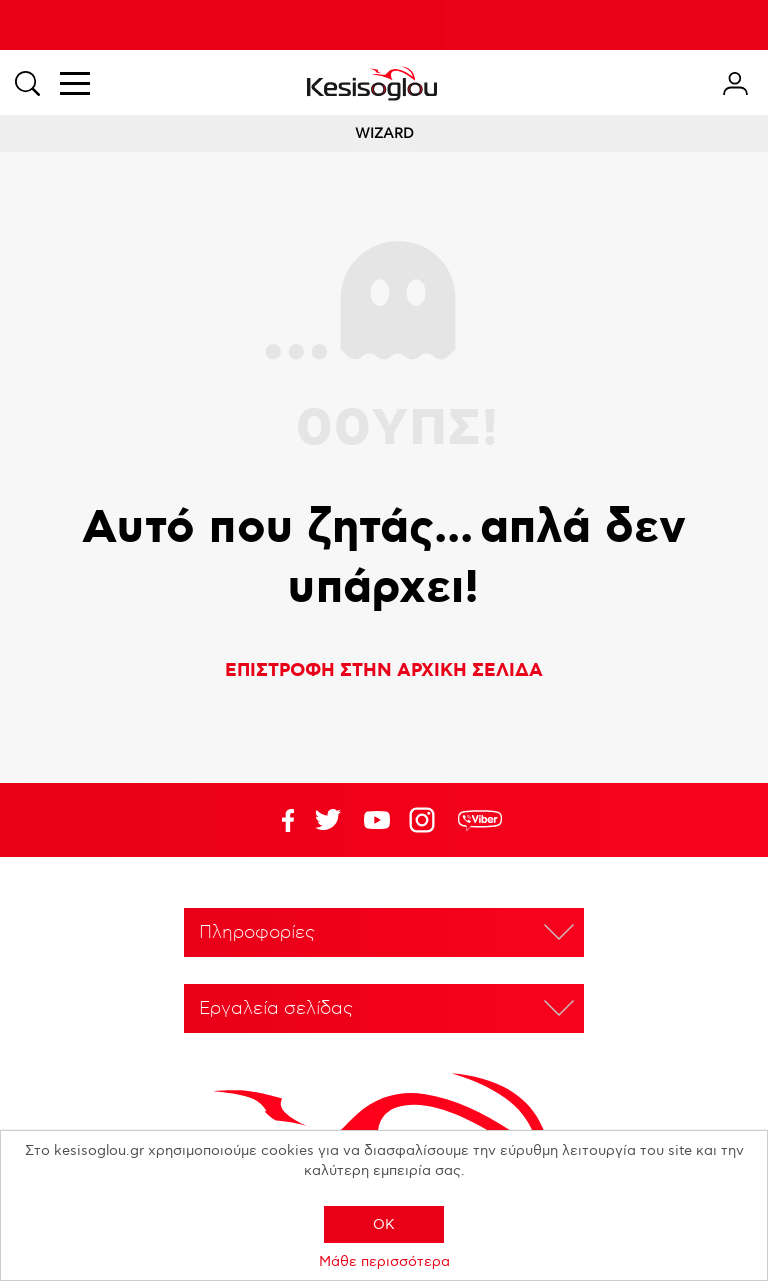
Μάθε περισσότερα (384, 1261)
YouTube (328, 820)
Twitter (377, 820)
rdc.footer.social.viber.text (480, 820)
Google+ (426, 820)
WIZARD (384, 133)
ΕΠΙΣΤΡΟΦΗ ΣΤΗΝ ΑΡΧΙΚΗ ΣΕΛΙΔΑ (384, 671)
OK (384, 1224)
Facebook (279, 820)
